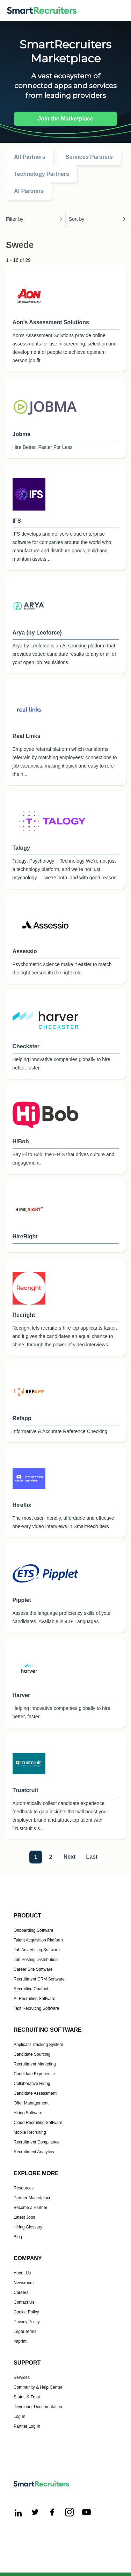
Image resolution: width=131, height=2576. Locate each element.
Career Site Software (33, 1969)
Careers (21, 2292)
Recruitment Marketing (35, 2064)
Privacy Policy (27, 2321)
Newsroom (24, 2282)
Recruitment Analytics (34, 2151)
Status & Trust (27, 2397)
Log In (19, 2416)
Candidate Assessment (35, 2093)
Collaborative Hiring (32, 2083)
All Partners (29, 157)
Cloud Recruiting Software (38, 2122)
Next (70, 1857)
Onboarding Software (33, 1930)
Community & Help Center (38, 2387)
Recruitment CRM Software (39, 1979)
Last (91, 1857)
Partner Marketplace (32, 2197)
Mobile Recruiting (30, 2132)
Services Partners (89, 157)
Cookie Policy (26, 2312)
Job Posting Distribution (36, 1959)
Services (22, 2377)
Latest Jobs (24, 2217)
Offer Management (31, 2103)
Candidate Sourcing (32, 2054)
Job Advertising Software (37, 1949)
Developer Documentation (38, 2406)
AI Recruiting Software (34, 1998)
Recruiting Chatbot (31, 1988)
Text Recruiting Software (36, 2008)
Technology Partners (41, 174)
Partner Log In (27, 2426)
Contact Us (24, 2302)
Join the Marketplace (65, 119)
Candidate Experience (34, 2073)
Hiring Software (28, 2112)
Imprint (20, 2341)
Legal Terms (25, 2331)
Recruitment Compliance (36, 2142)
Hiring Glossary (28, 2227)
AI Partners (29, 191)
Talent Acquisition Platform (38, 1940)
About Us (22, 2273)
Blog (18, 2236)
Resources (24, 2188)
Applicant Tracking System (38, 2044)
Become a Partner (31, 2207)
